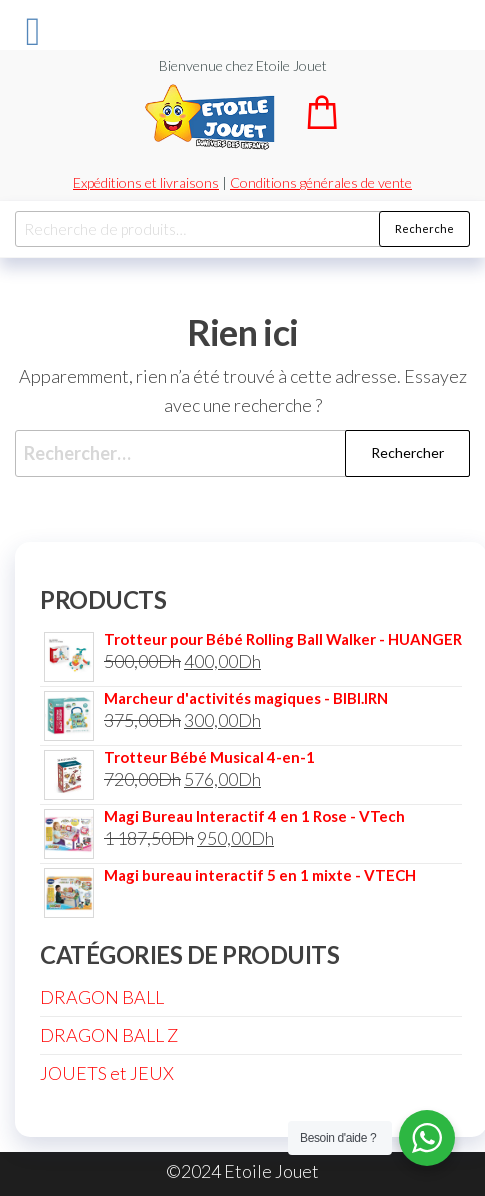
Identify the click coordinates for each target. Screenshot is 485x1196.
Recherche (424, 228)
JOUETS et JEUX (107, 1073)
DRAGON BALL (102, 997)
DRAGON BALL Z (109, 1035)
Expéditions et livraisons (146, 182)
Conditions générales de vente (321, 182)
